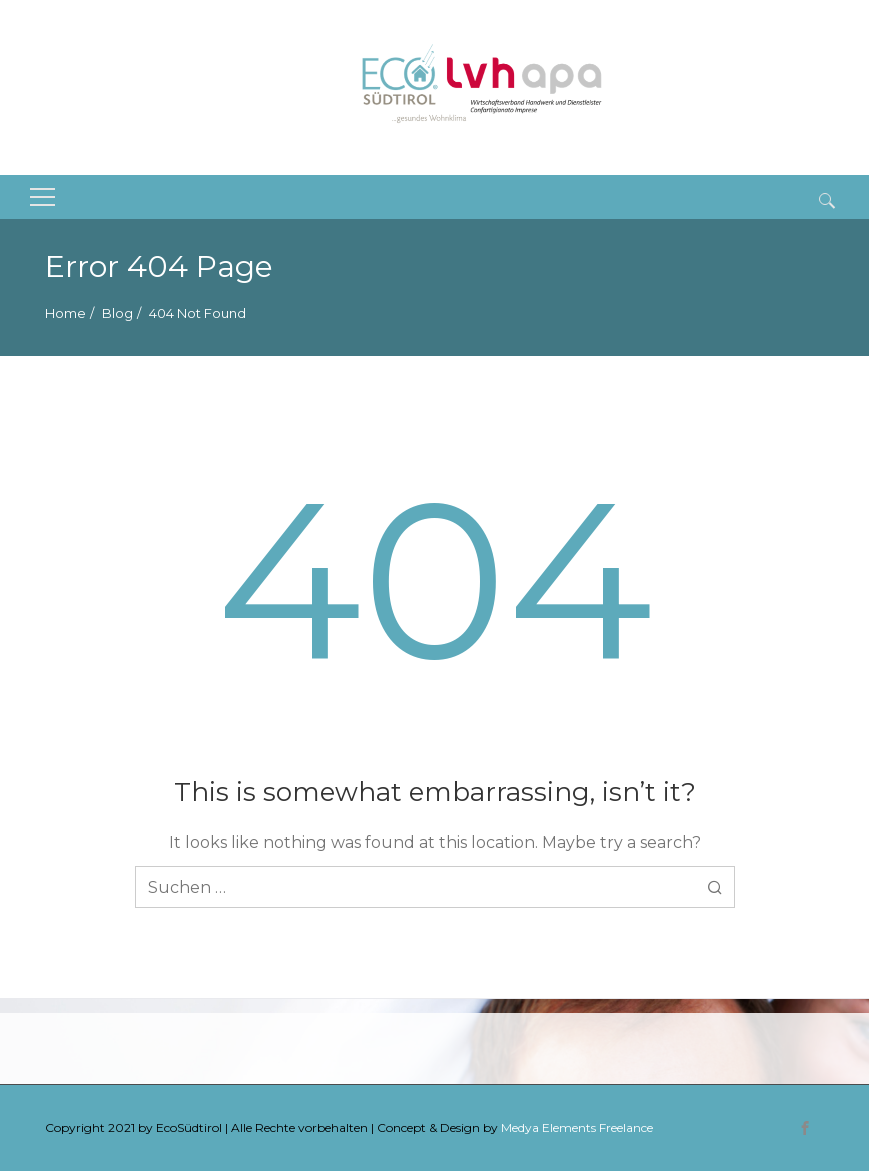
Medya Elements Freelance (577, 1127)
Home (65, 313)
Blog (117, 313)
